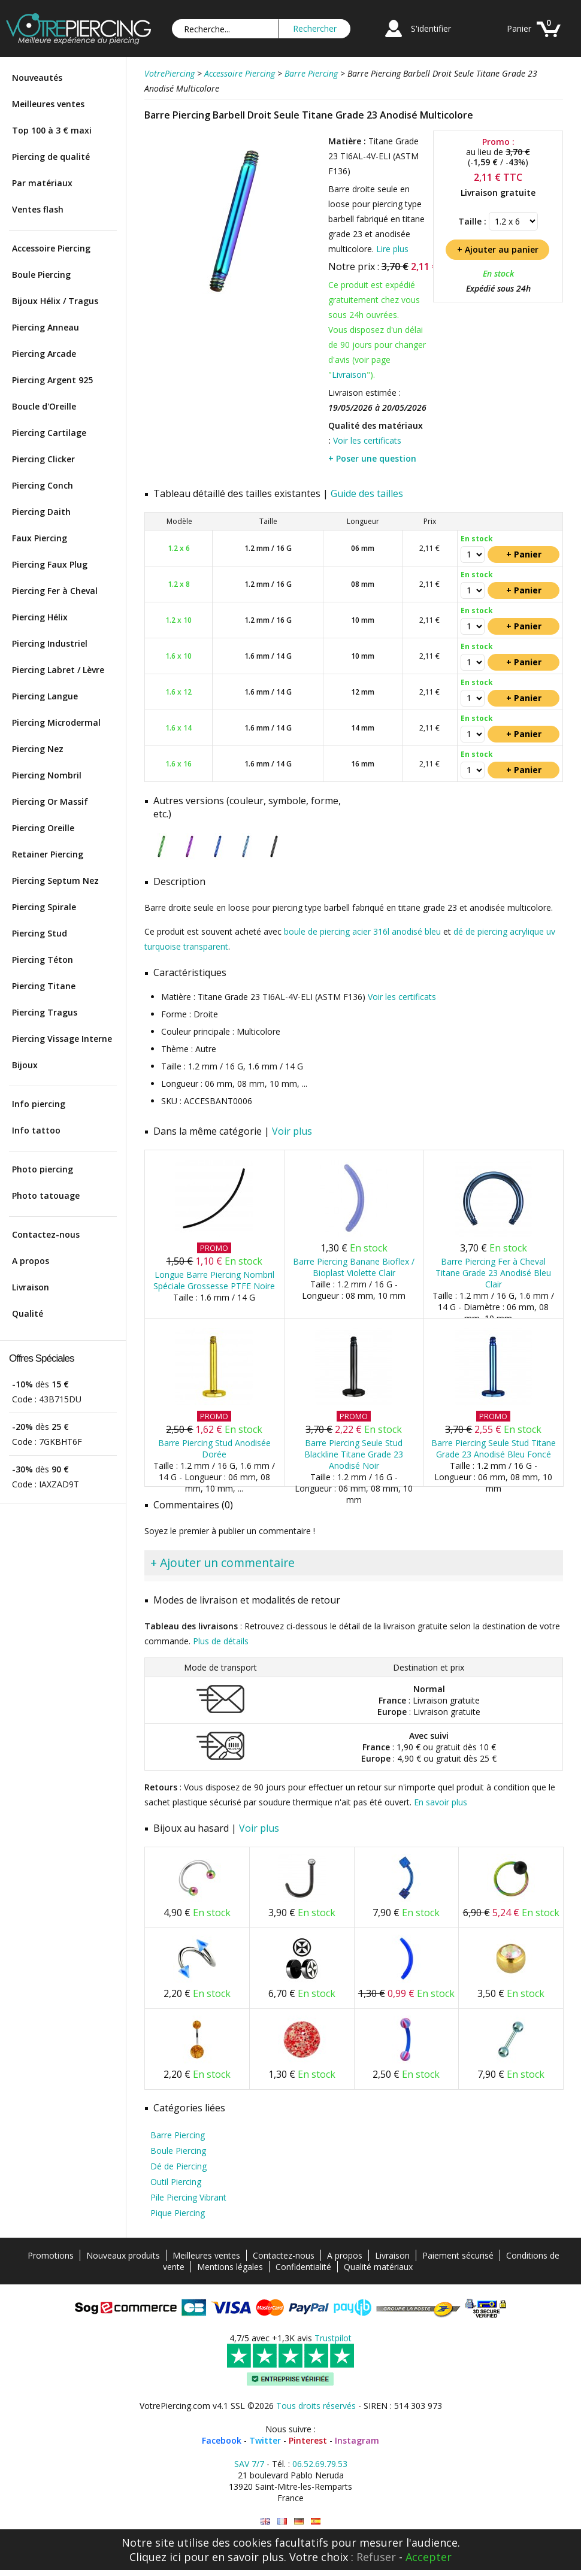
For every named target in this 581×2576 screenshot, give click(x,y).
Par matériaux (42, 183)
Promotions (51, 2255)
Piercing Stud (39, 933)
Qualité (27, 1313)
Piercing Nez (37, 748)
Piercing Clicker (43, 459)
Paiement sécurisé (458, 2255)
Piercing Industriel (49, 643)
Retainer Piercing (47, 854)
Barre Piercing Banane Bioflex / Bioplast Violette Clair (353, 1267)
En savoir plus (440, 1802)
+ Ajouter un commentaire (222, 1562)
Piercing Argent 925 (52, 380)
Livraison (30, 1287)
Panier (519, 28)
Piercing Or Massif (50, 801)
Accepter (429, 2557)
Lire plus (392, 248)
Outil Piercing (175, 2181)
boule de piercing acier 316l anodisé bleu (362, 931)
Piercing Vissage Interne (62, 1038)
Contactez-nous (46, 1234)
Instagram (357, 2440)
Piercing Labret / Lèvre (58, 669)
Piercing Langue (45, 696)
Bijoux (25, 1065)
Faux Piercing (39, 538)
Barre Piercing (177, 2135)
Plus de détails (221, 1641)
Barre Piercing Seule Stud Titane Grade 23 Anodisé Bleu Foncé (493, 1448)
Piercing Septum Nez (55, 880)
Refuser (376, 2557)
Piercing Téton (42, 959)
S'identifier (431, 28)
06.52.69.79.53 (319, 2463)
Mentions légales (230, 2266)
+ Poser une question (372, 458)
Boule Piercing (41, 274)
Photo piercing (42, 1169)
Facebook (221, 2440)
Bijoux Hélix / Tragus (55, 301)
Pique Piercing (177, 2213)
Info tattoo (36, 1130)
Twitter (265, 2440)
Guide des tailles (367, 493)
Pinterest (308, 2440)
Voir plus (292, 1131)
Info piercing (38, 1104)
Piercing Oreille (43, 828)
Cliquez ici (155, 2557)
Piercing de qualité (51, 156)
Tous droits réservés (316, 2405)
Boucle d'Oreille (44, 406)
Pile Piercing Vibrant (188, 2197)
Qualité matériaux (378, 2266)
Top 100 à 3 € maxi (52, 130)
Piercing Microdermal (56, 722)
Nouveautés (37, 77)
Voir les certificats (367, 440)
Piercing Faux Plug (49, 564)
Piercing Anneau (45, 327)
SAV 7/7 (249, 2463)
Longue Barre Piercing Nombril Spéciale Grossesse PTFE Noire (214, 1280)
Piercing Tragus (44, 1012)
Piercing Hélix (40, 617)
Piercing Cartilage (49, 432)
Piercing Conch (42, 485)
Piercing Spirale (44, 907)
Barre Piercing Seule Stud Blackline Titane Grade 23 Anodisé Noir (353, 1454)
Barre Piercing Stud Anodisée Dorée (214, 1448)
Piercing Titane (43, 986)
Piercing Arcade (44, 353)
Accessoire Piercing (51, 248)
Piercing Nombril (46, 775)
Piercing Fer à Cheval (55, 590)
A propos (30, 1260)
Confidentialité (303, 2266)
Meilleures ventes (48, 104)
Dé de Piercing (178, 2166)
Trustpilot (333, 2338)
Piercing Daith (41, 511)
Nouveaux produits (123, 2255)
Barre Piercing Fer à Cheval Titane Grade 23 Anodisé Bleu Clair (493, 1273)
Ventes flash (37, 209)
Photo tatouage (46, 1195)
